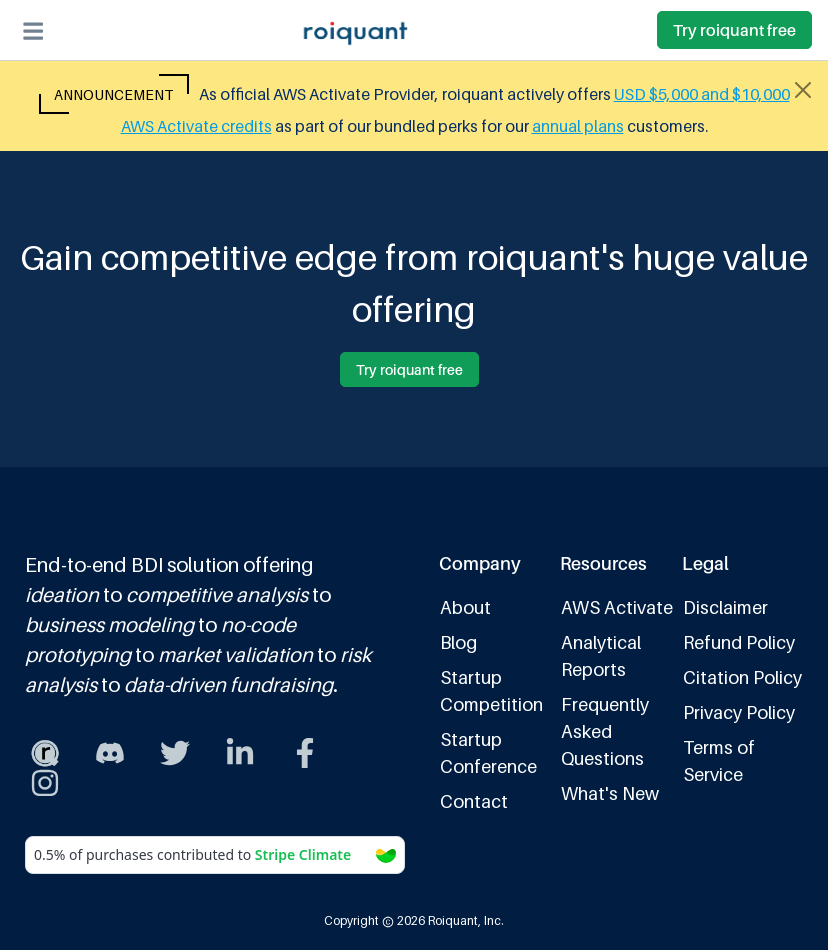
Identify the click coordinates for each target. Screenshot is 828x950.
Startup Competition (491, 691)
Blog (458, 642)
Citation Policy (742, 677)
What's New (610, 793)
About (465, 607)
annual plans (578, 126)
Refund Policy (739, 642)
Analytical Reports (601, 656)
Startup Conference (488, 753)
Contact (474, 801)
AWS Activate (617, 607)
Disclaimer (725, 607)
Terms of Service (719, 761)
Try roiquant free (734, 30)
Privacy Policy (739, 712)
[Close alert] (803, 90)
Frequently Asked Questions (605, 731)
